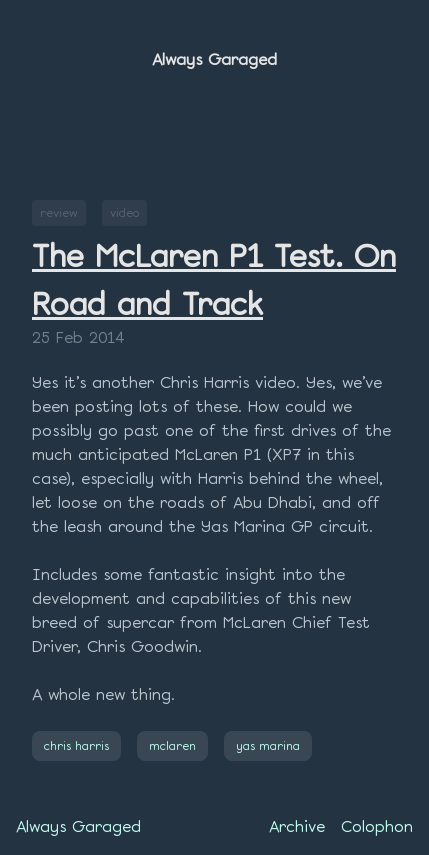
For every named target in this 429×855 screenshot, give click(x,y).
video (124, 212)
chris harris (76, 745)
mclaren (172, 745)
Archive (297, 826)
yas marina (268, 745)
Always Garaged (214, 59)
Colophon (377, 826)
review (59, 212)
